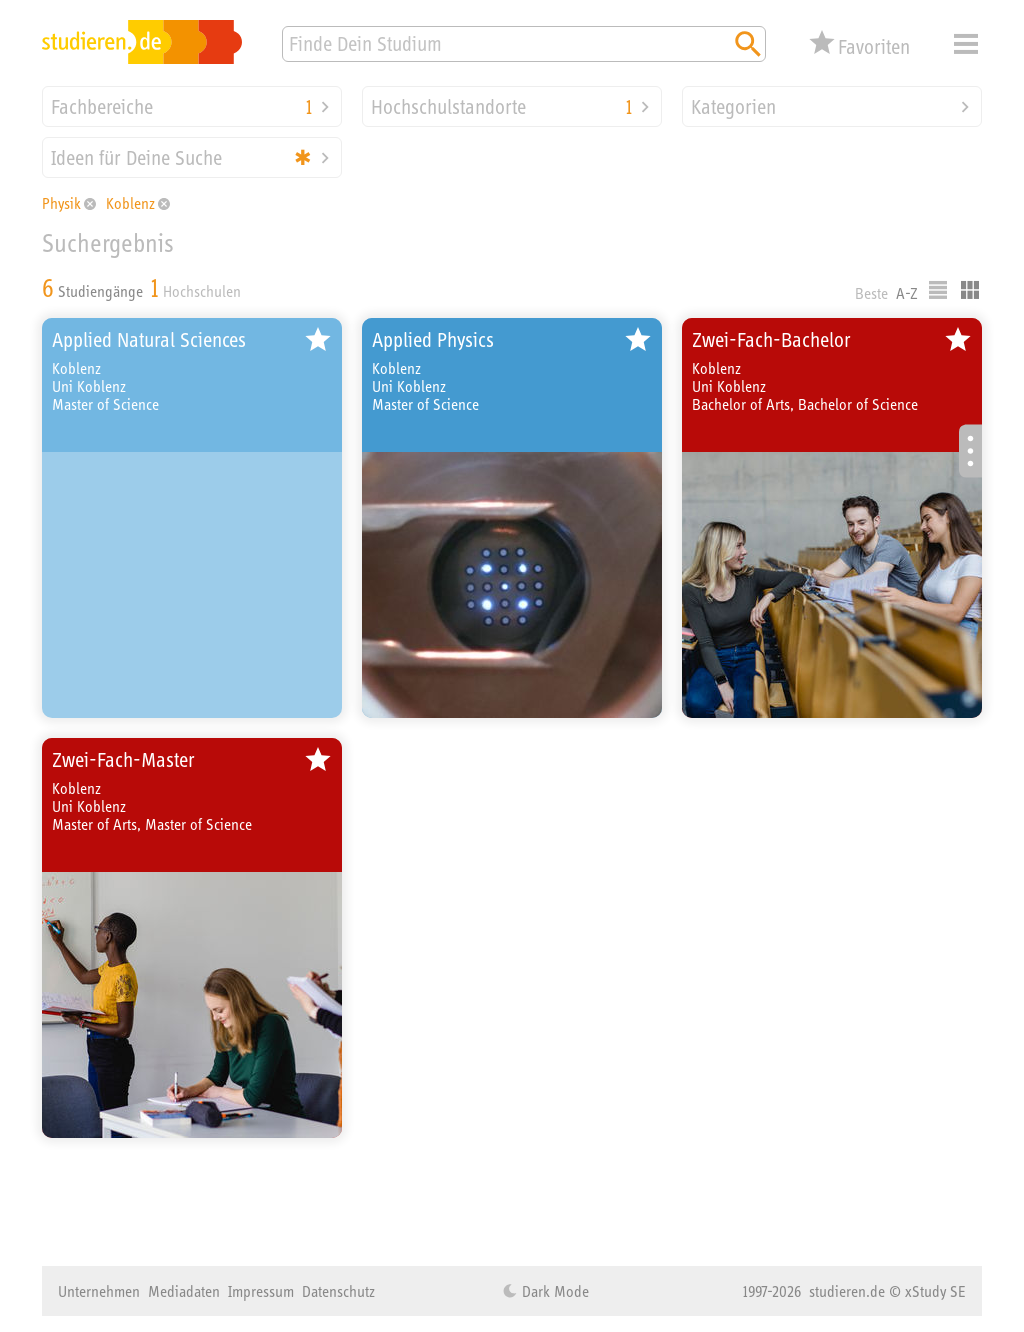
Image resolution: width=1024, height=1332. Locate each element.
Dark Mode (553, 1291)
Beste (871, 293)
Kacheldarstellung (970, 290)
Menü (966, 44)
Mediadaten (184, 1291)
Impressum (261, 1291)
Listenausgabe (938, 290)
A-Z (907, 293)
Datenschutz (338, 1291)
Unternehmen (99, 1291)
